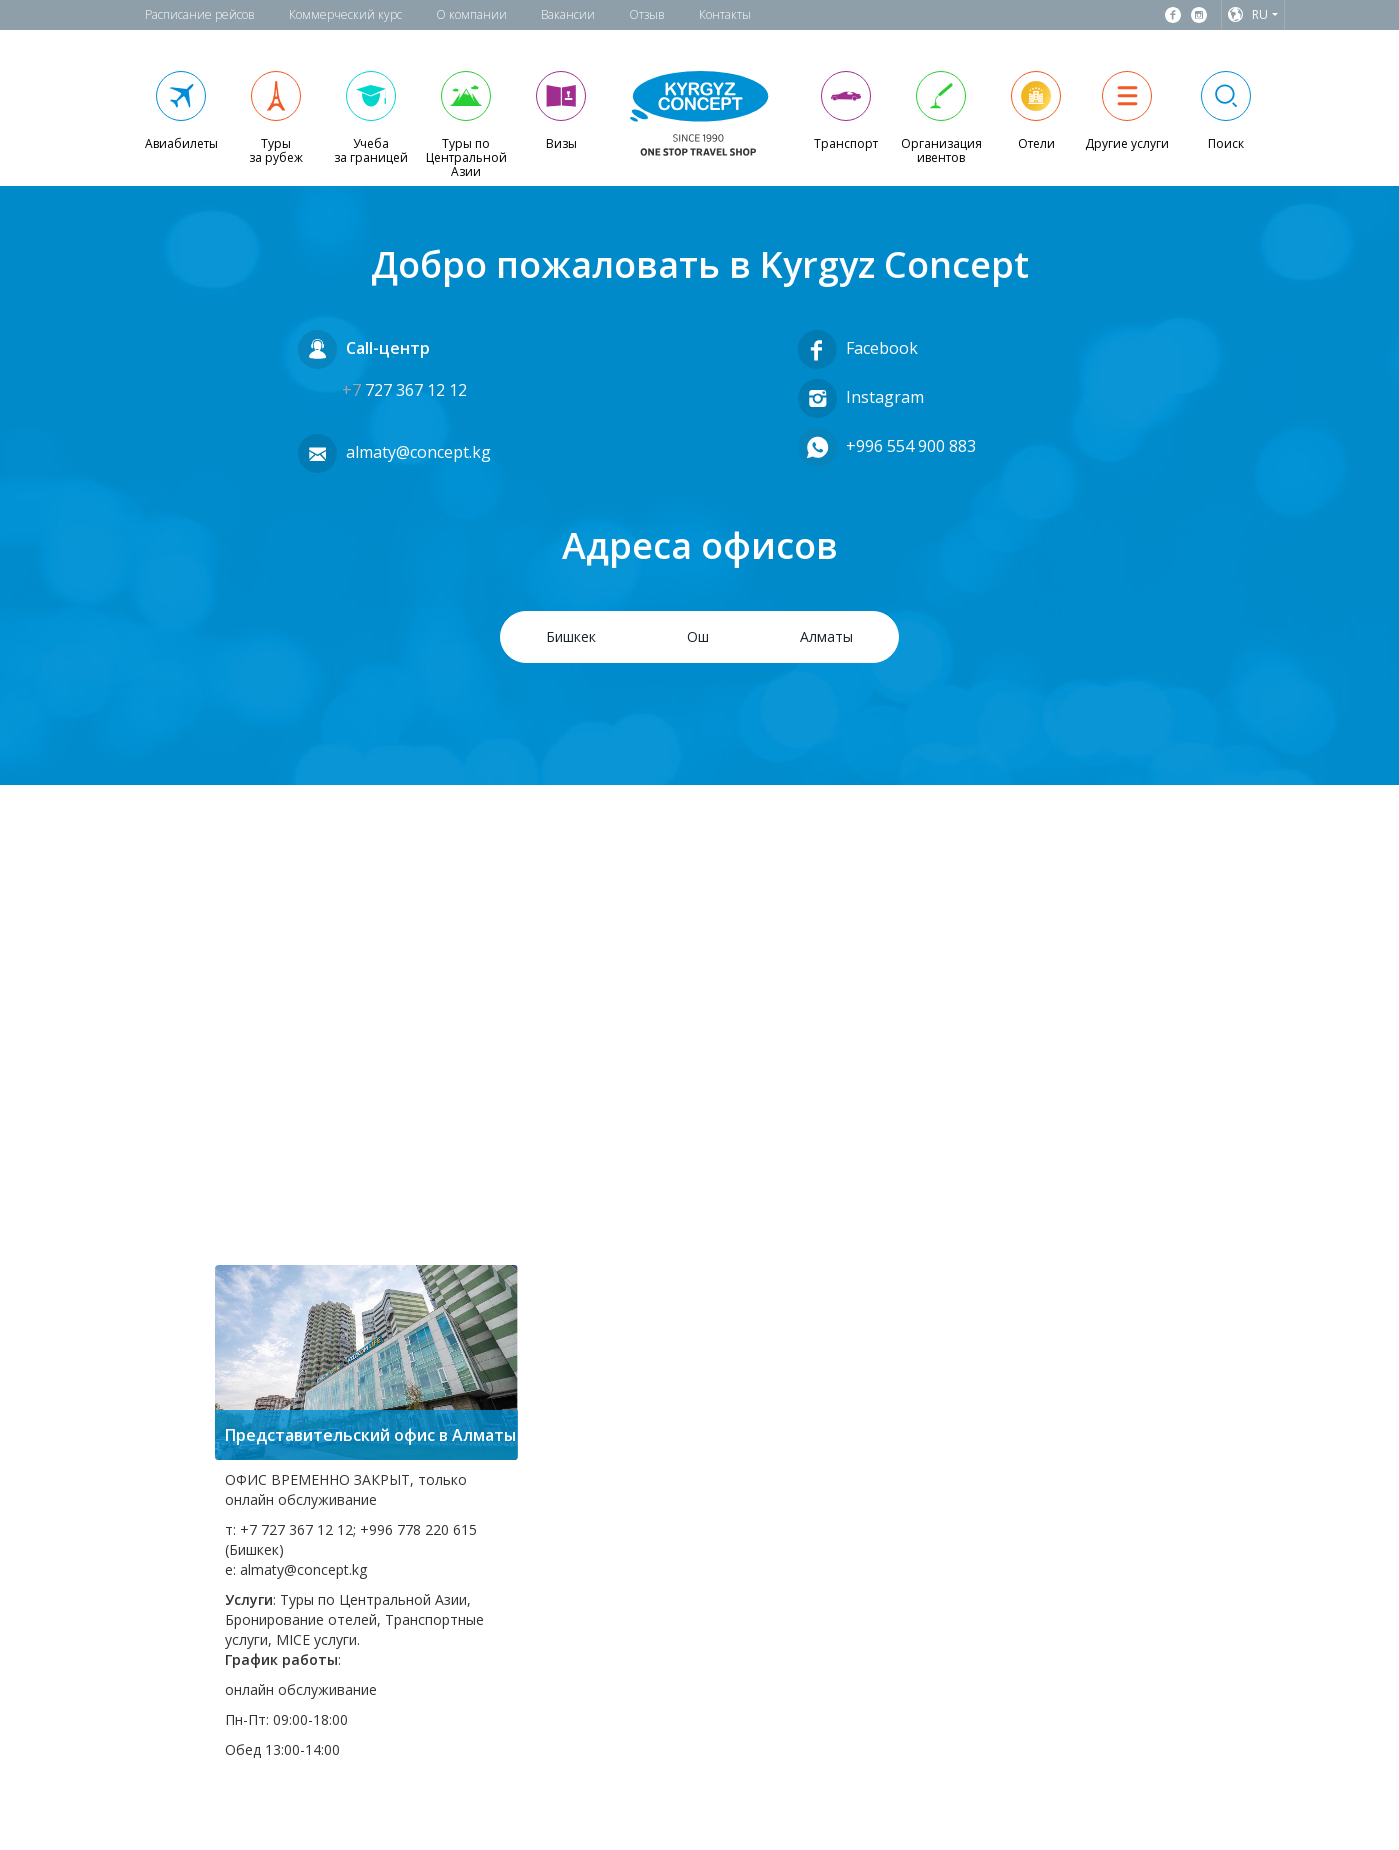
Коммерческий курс (345, 14)
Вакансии (568, 14)
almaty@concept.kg (418, 452)
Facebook (882, 347)
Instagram (885, 396)
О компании (471, 14)
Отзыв (647, 14)
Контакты (725, 14)
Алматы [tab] (826, 636)
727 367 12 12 (404, 390)
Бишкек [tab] (571, 636)
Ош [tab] (698, 636)
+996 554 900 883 (911, 445)
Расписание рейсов (200, 14)
